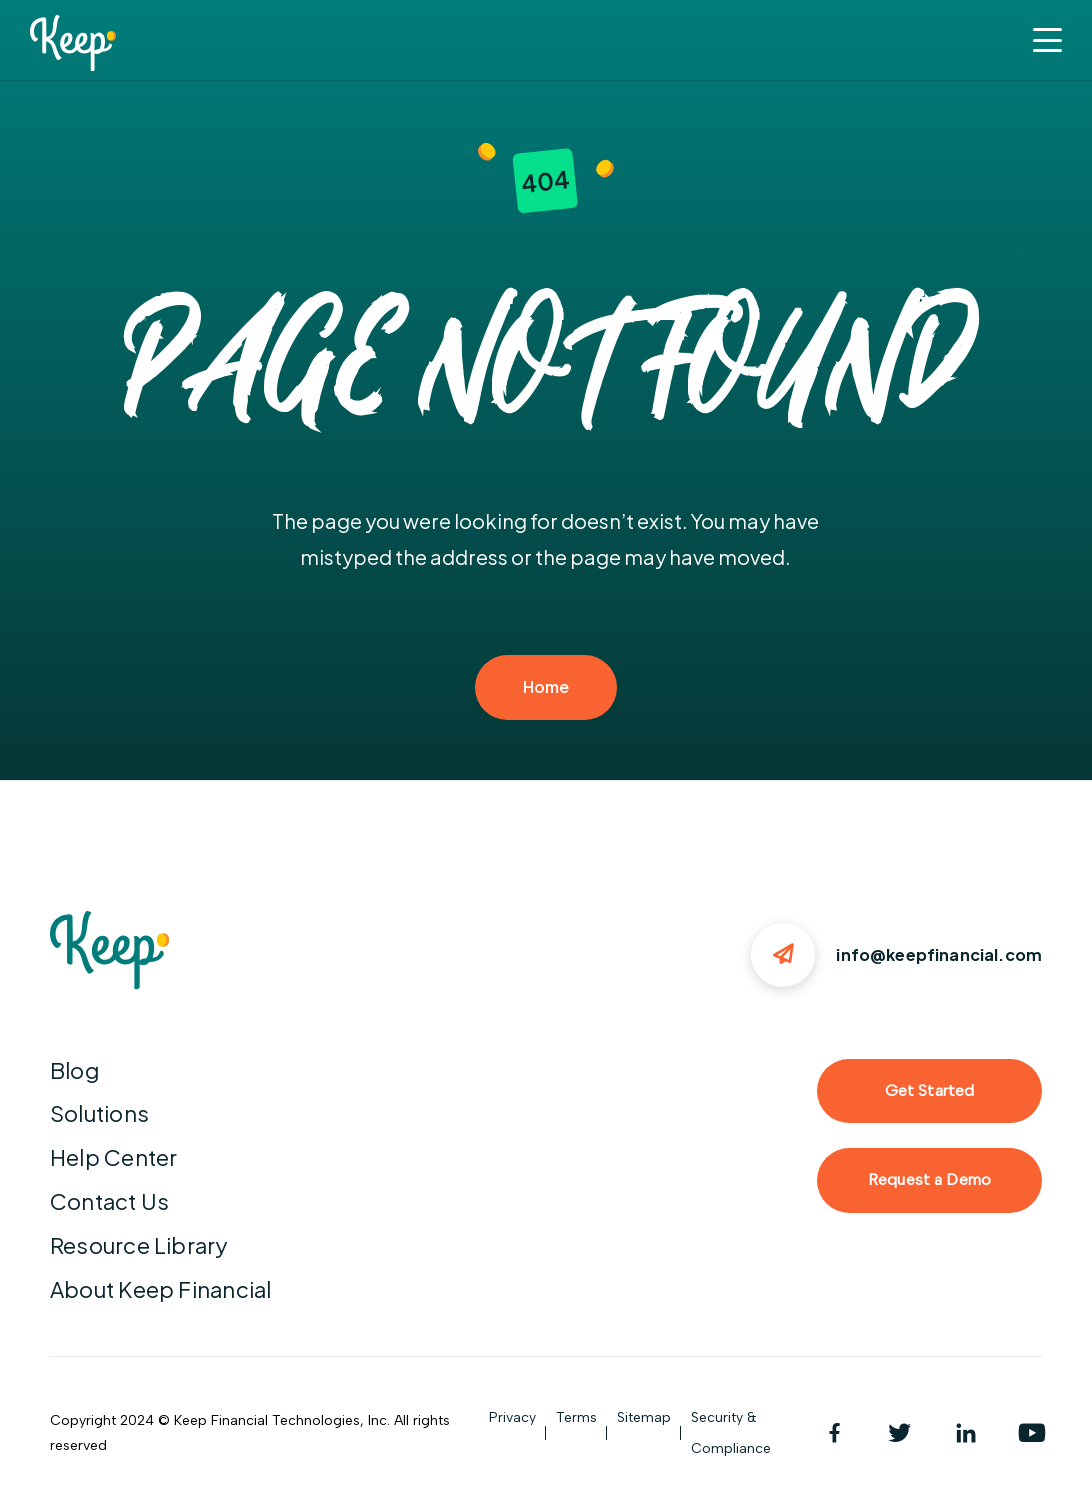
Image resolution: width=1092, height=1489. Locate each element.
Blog (74, 1070)
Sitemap (644, 1417)
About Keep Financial (160, 1289)
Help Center (113, 1157)
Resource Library (139, 1245)
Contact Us (109, 1201)
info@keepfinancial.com (939, 954)
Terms (576, 1417)
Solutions (99, 1113)
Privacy (512, 1417)
